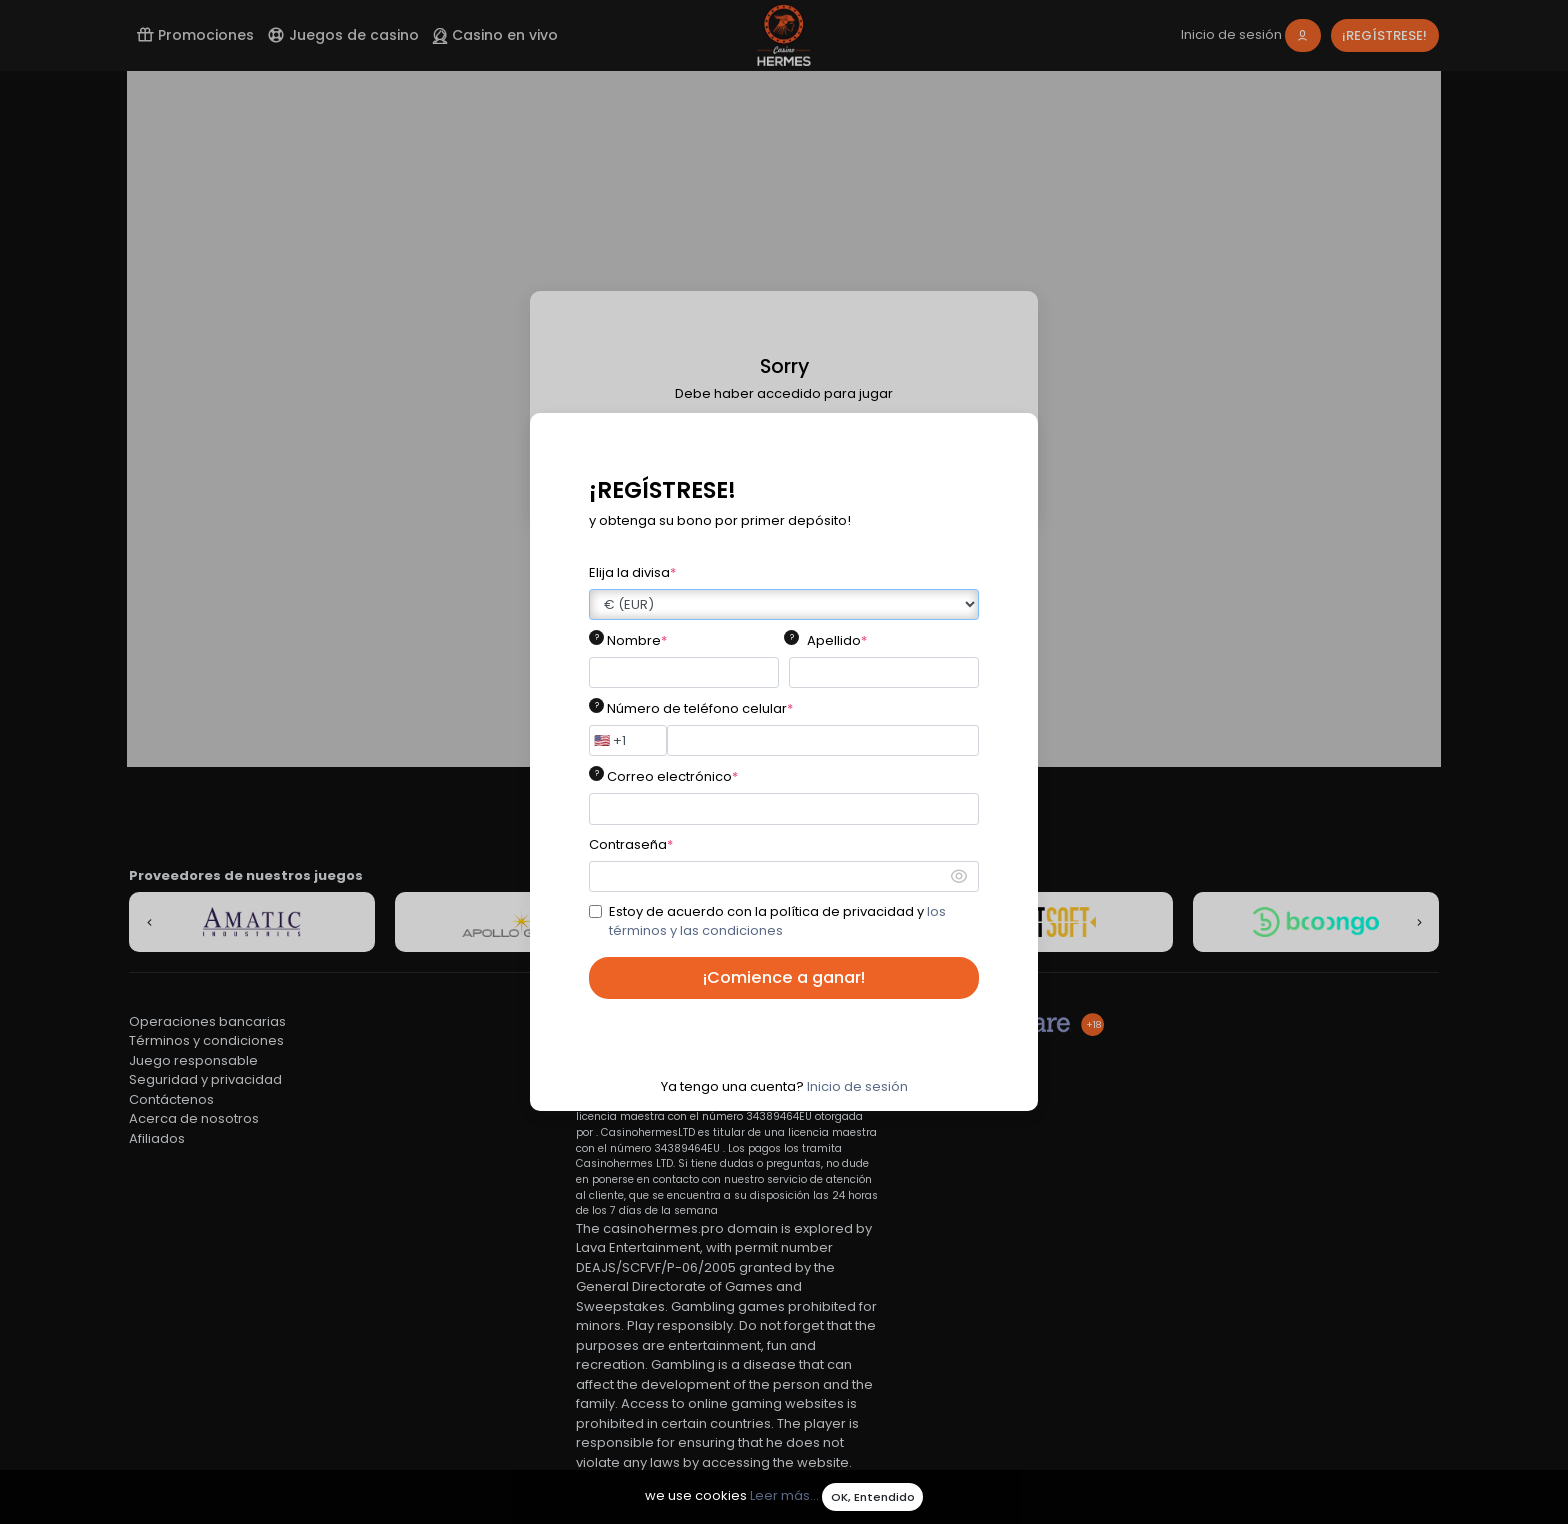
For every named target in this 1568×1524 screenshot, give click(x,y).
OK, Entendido (873, 1497)
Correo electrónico (672, 776)
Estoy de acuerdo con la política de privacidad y (777, 921)
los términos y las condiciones (777, 921)
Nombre (637, 640)
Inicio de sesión (857, 1086)
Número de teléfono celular (700, 708)
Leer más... (784, 1496)
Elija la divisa (632, 572)
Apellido (837, 640)
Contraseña (631, 844)
